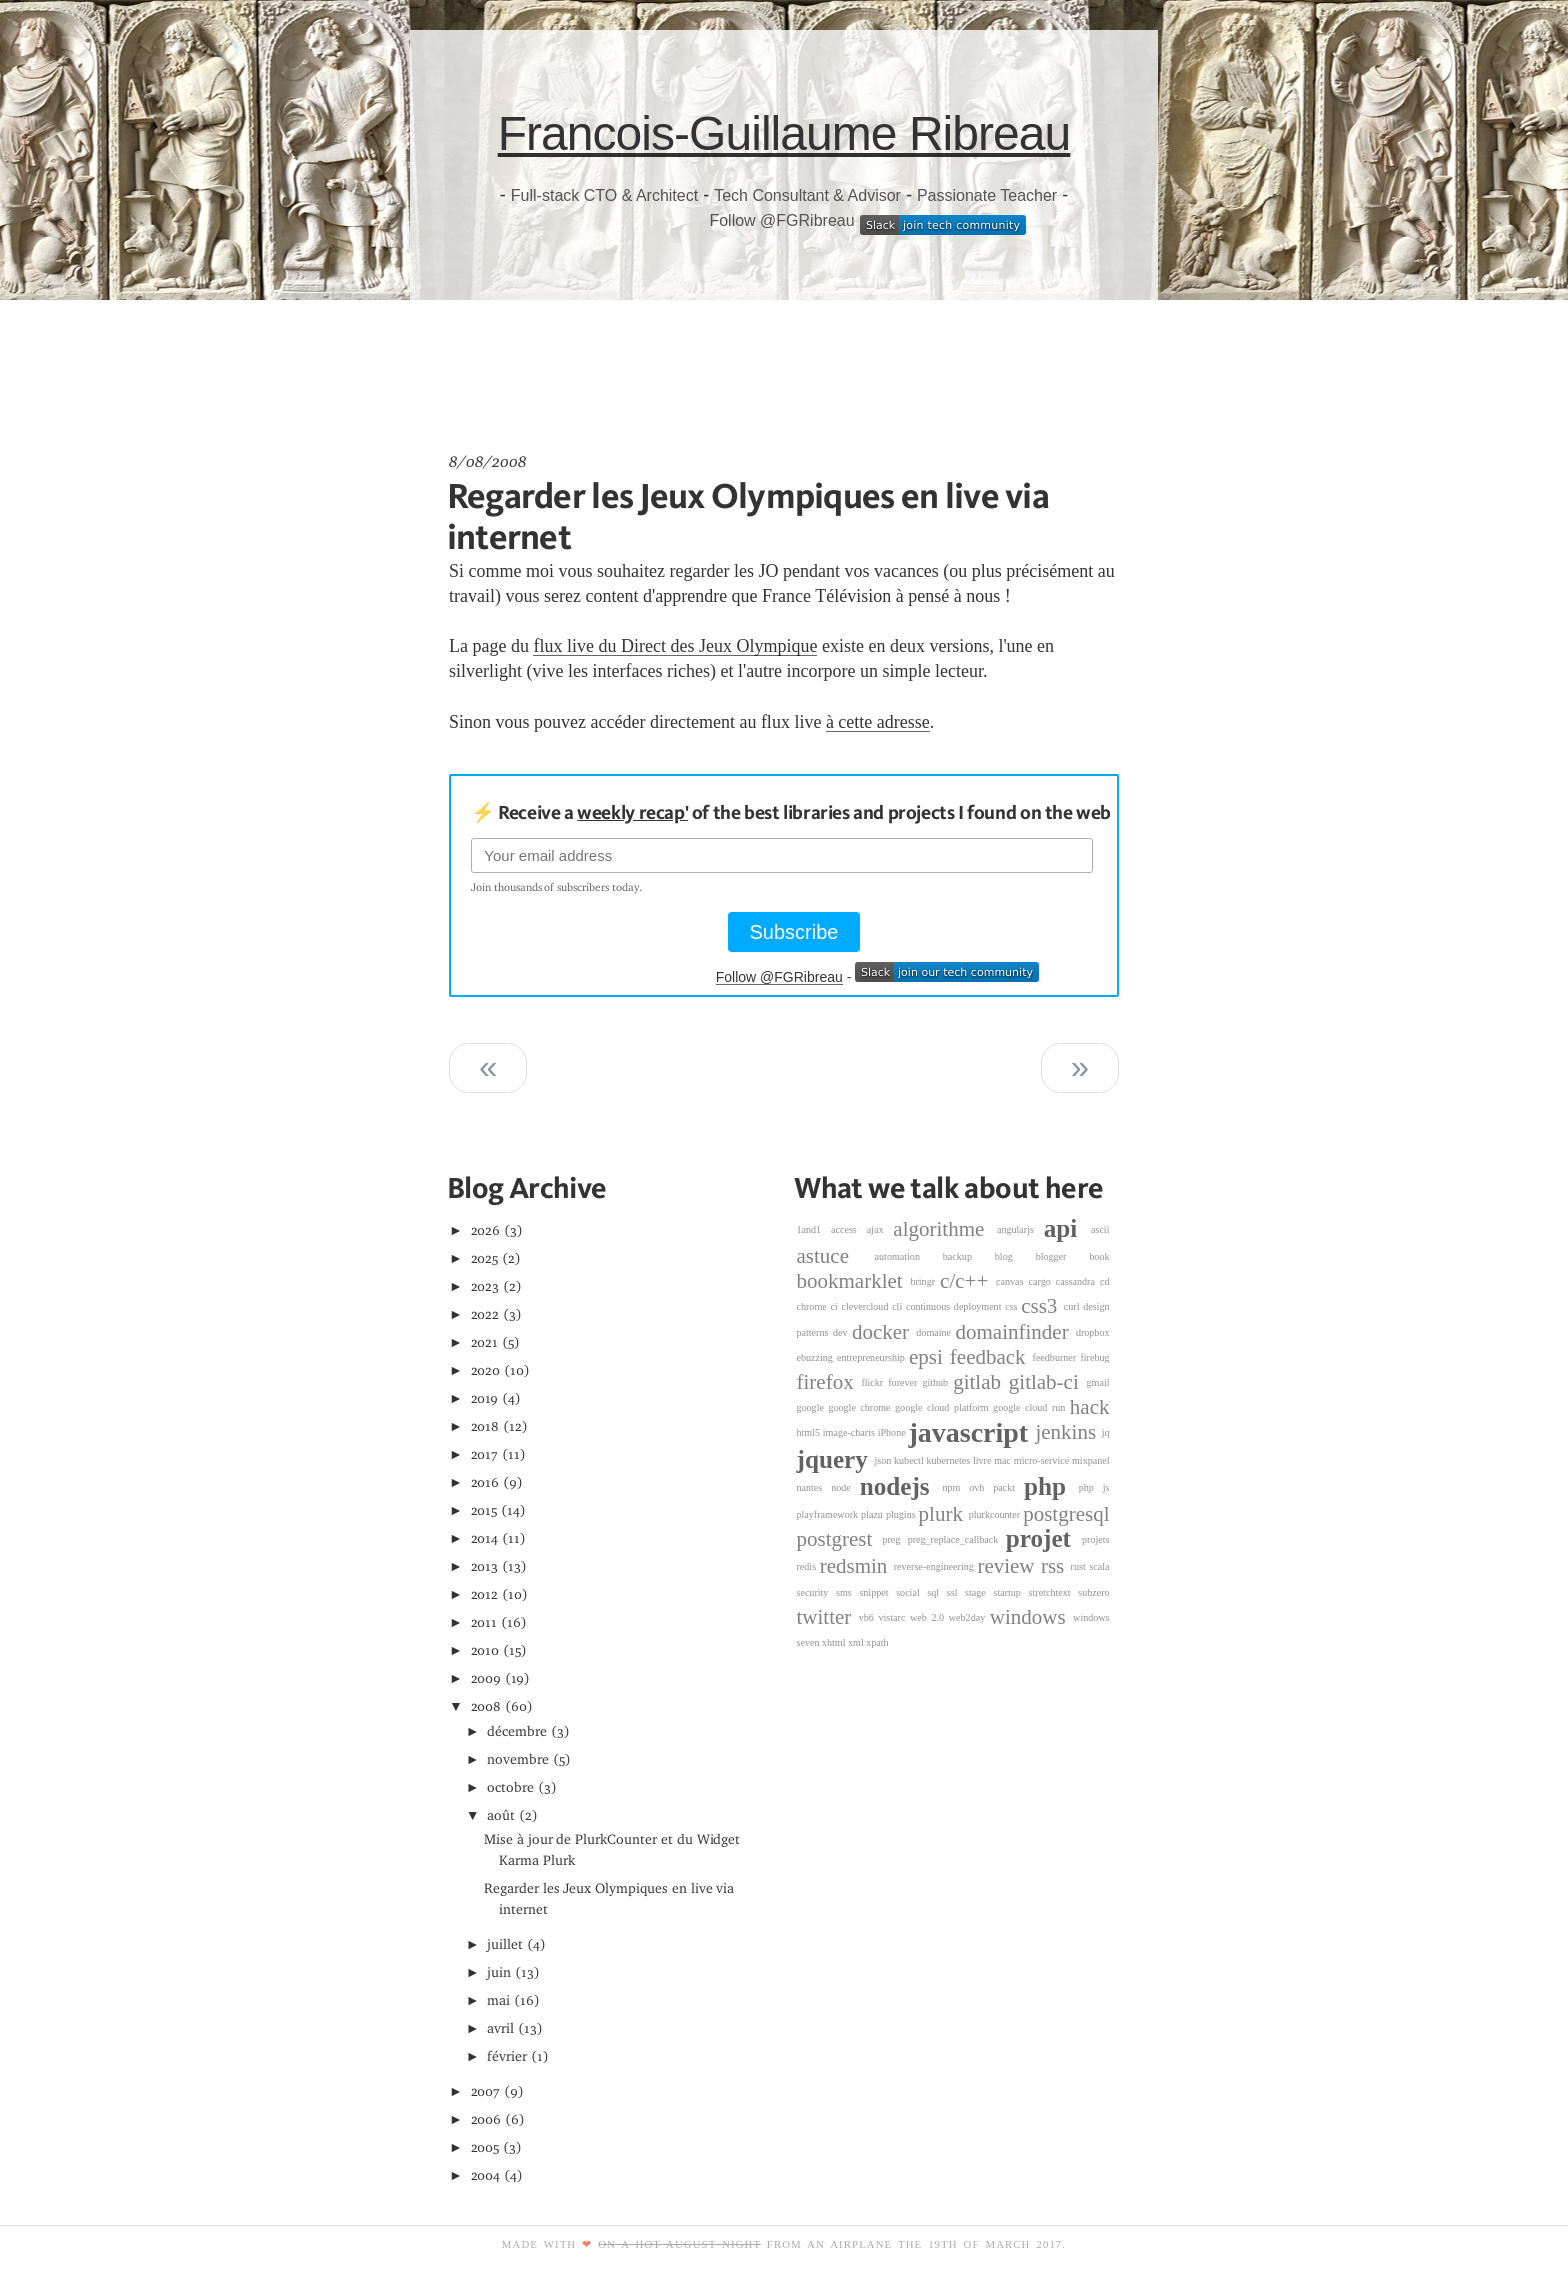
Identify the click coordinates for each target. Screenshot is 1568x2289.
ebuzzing (817, 1357)
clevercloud (866, 1306)
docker (884, 1332)
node (845, 1487)
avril (500, 2028)
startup (1010, 1592)
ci (835, 1306)
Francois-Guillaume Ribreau (784, 133)
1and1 (814, 1229)
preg (894, 1539)
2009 (486, 1678)
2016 (485, 1482)
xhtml (835, 1642)
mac (1004, 1460)
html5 (810, 1432)
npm (955, 1487)
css (1013, 1306)
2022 (485, 1314)
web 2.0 (929, 1617)
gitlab (981, 1382)
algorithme (945, 1229)
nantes (814, 1487)
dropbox (1093, 1332)
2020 (486, 1370)
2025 (485, 1258)
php (1051, 1487)
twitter (828, 1617)
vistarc (895, 1617)
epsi (929, 1357)
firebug (1094, 1357)
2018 (485, 1426)
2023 (485, 1286)
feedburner (1057, 1357)
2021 (485, 1342)
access (849, 1229)
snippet (877, 1592)
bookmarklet (854, 1281)
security (817, 1592)
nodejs (901, 1487)
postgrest (840, 1540)
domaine (935, 1332)
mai (498, 2000)
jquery (836, 1460)
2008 (486, 1706)
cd (1105, 1281)
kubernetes (950, 1460)
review (1009, 1566)
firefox (829, 1382)
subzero (1093, 1592)
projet (1044, 1539)
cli (899, 1306)
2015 (484, 1510)
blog (1015, 1256)
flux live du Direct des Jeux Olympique (675, 646)
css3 (1042, 1306)
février (507, 2056)
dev (842, 1332)
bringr (925, 1281)
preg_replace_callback (957, 1539)
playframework (829, 1514)
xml (857, 1642)
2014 (485, 1538)
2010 (485, 1650)
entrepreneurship (873, 1357)
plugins (902, 1514)
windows (1031, 1617)
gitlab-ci (1048, 1382)
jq (1106, 1432)
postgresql (1066, 1514)
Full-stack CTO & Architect (604, 195)
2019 (485, 1398)
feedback (991, 1357)
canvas (1012, 1281)
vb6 (869, 1617)
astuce (836, 1256)
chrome (814, 1306)
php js (1094, 1487)
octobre (510, 1787)
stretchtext (1054, 1592)
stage (979, 1592)
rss (1056, 1566)
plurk (944, 1514)
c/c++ (968, 1281)
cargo (1042, 1281)
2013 (485, 1566)
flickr (874, 1382)
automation (909, 1256)
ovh (981, 1487)
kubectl (910, 1460)
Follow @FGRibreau (781, 220)
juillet (505, 1944)
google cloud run (1031, 1407)
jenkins (1068, 1432)
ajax (880, 1229)
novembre (518, 1759)
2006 (486, 2119)
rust (1080, 1566)
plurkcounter (996, 1514)
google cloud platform (944, 1407)
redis (808, 1566)
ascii (1100, 1229)
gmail (1098, 1382)
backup (969, 1256)
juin (499, 1972)
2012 (485, 1594)
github (937, 1382)
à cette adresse (878, 722)
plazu (873, 1514)
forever (905, 1382)
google (813, 1407)
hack (1090, 1407)
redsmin (857, 1566)
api (1067, 1228)
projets (1095, 1539)
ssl (956, 1592)
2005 (485, 2147)
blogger (1063, 1256)
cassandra (1078, 1281)
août (501, 1815)
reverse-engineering (936, 1566)
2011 (484, 1622)
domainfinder (1016, 1332)
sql (936, 1592)
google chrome (861, 1407)
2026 (486, 1230)
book (1099, 1256)
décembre (517, 1731)
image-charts (850, 1432)
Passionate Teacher (987, 195)
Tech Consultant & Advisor (807, 195)
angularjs (1020, 1229)
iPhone (893, 1432)
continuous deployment (955, 1306)
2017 (485, 1454)
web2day (969, 1617)
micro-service (1043, 1460)
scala (1099, 1566)
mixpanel (1091, 1460)
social (911, 1592)
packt (1008, 1487)
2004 (486, 2175)
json (884, 1460)
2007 (486, 2091)
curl (1073, 1306)
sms (847, 1592)
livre (983, 1460)
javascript (971, 1432)
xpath (877, 1642)
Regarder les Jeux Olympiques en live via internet (748, 515)
